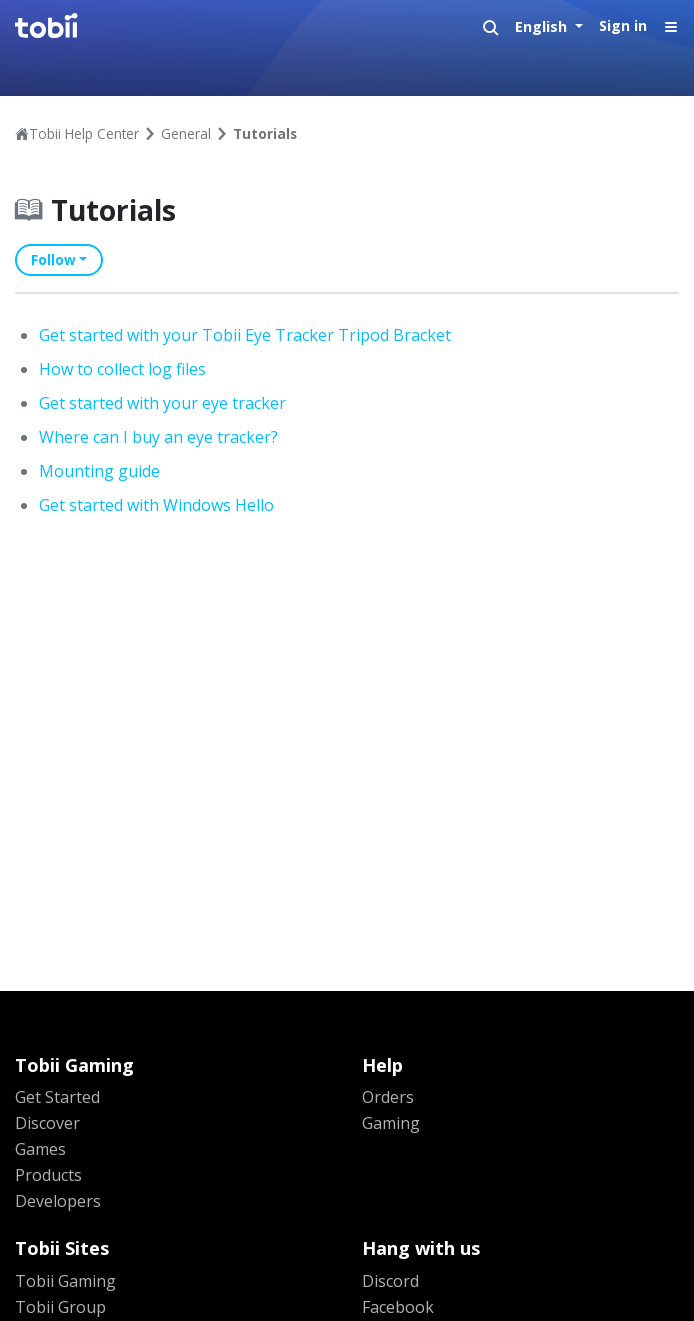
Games (40, 1149)
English (543, 26)
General (186, 133)
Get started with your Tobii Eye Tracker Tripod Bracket (245, 335)
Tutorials (265, 133)
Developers (58, 1201)
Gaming (391, 1123)
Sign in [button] (623, 25)
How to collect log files (122, 369)
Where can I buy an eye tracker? (158, 437)
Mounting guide (99, 471)
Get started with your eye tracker (162, 403)
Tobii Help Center (84, 133)
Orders (388, 1097)
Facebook (398, 1307)
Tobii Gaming (65, 1281)
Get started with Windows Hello (156, 505)
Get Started (57, 1097)
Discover (47, 1123)
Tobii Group (60, 1307)
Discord (390, 1281)
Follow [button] (53, 259)
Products (48, 1175)
